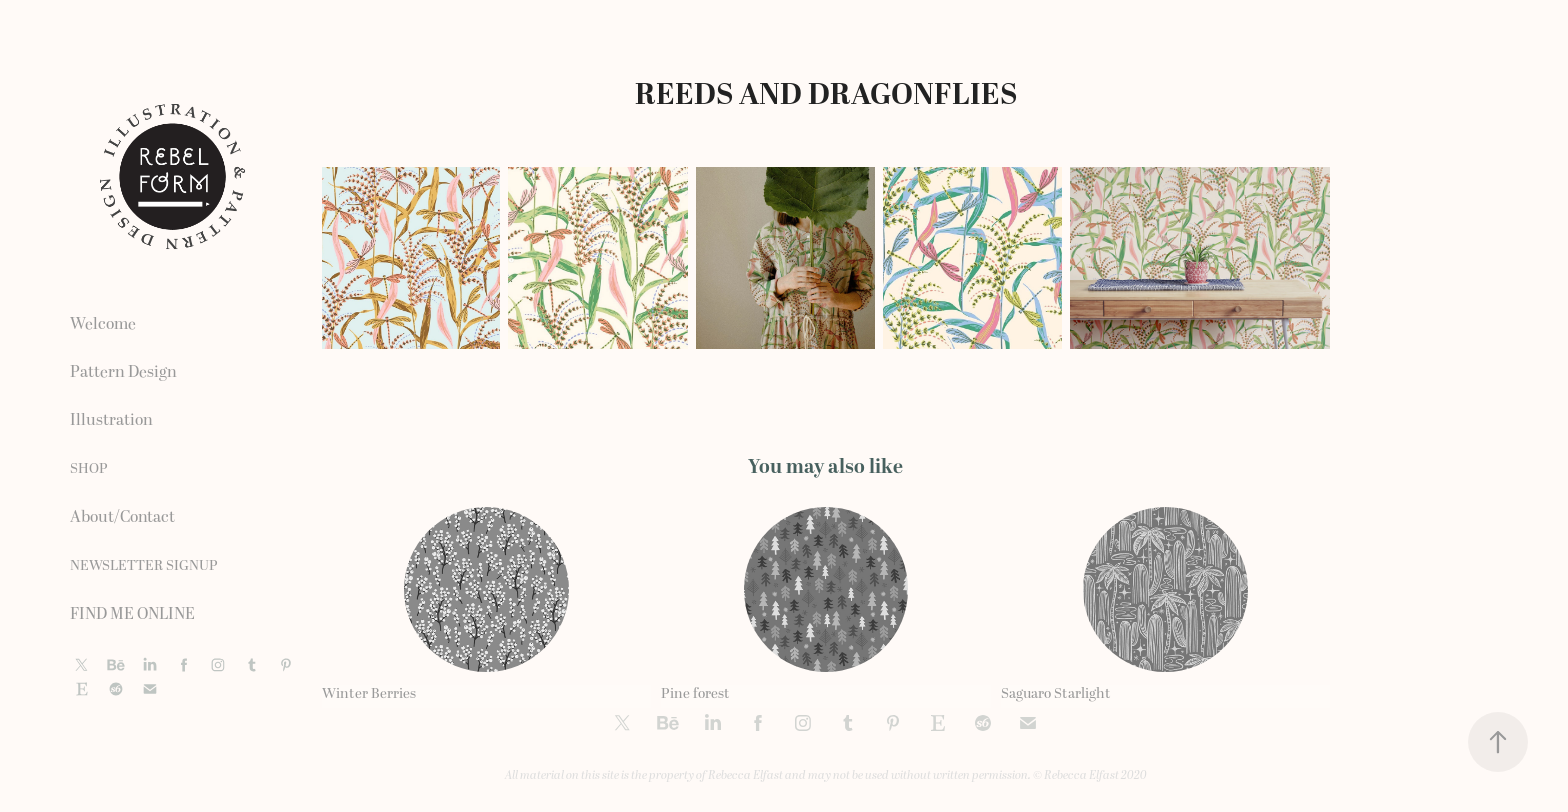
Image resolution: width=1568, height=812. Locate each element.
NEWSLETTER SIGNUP (144, 565)
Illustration (111, 420)
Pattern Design (123, 372)
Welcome (103, 324)
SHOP (89, 468)
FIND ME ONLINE (132, 614)
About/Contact (122, 517)
